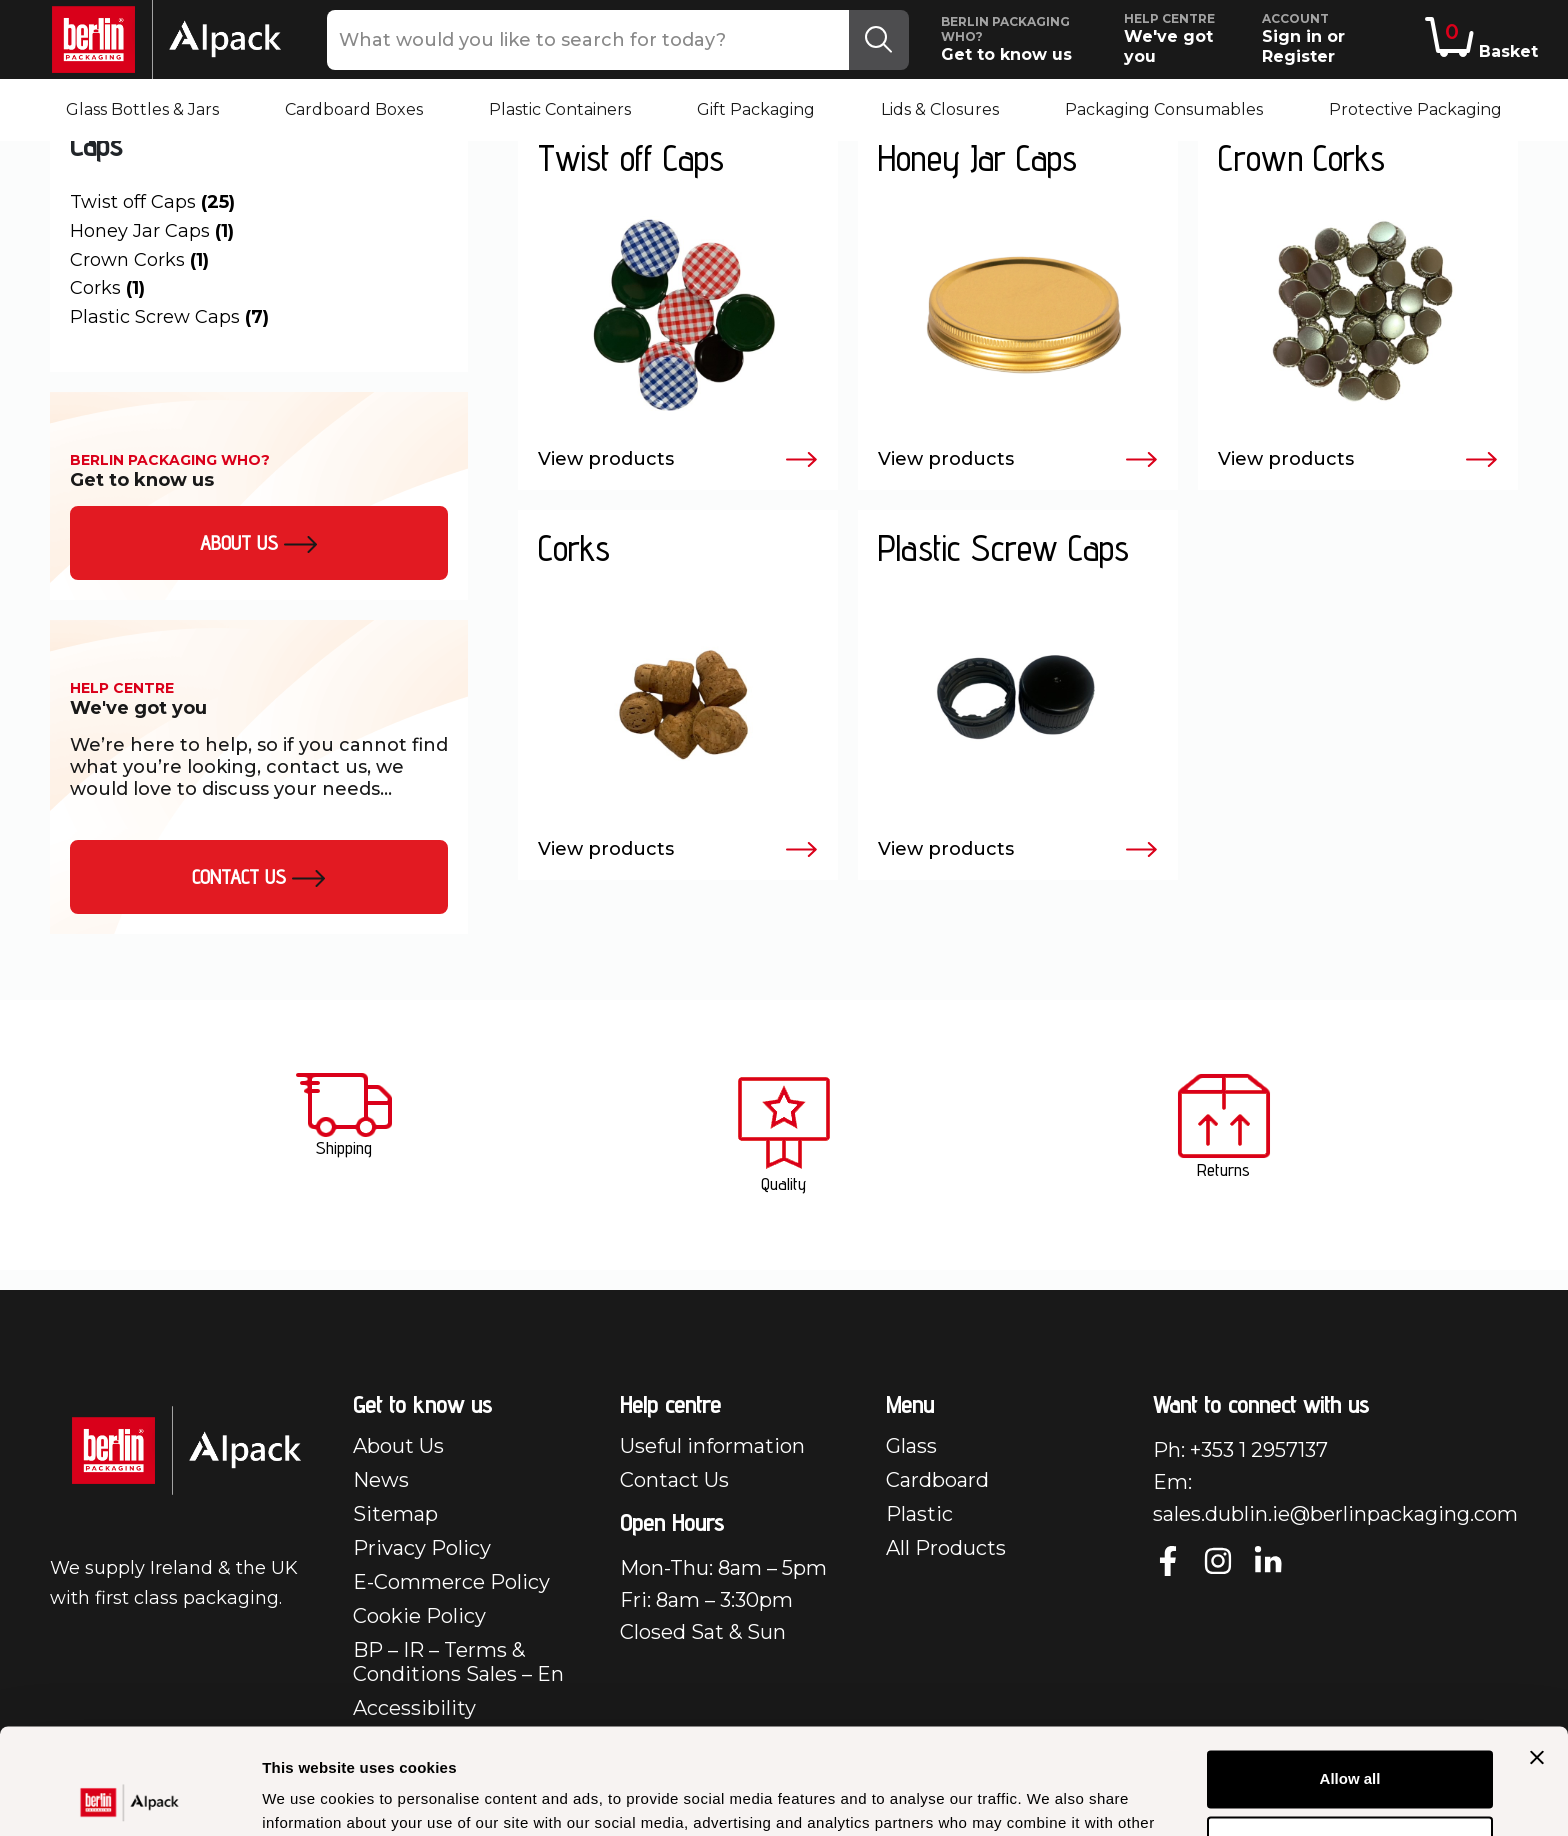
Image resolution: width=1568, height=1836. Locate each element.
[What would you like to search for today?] (588, 40)
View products (678, 460)
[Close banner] (1537, 1652)
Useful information (712, 1446)
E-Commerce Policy (451, 1582)
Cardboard (937, 1480)
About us (259, 543)
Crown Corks (139, 260)
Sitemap (395, 1514)
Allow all (1350, 1673)
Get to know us (1025, 39)
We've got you (1184, 38)
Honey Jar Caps (152, 231)
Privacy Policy (422, 1548)
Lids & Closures (940, 109)
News (381, 1480)
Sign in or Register (1339, 38)
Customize (1351, 1738)
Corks (107, 288)
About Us (398, 1446)
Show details (308, 1796)
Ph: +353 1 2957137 (1240, 1450)
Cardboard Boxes (354, 109)
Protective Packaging (1415, 109)
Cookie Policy (419, 1616)
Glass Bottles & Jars (142, 109)
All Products (946, 1548)
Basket (1481, 39)
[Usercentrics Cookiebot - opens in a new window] (129, 1797)
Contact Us (259, 877)
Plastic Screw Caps (169, 317)
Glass (911, 1446)
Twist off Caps (152, 202)
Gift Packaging (756, 109)
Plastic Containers (560, 109)
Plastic (919, 1514)
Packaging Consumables (1164, 109)
